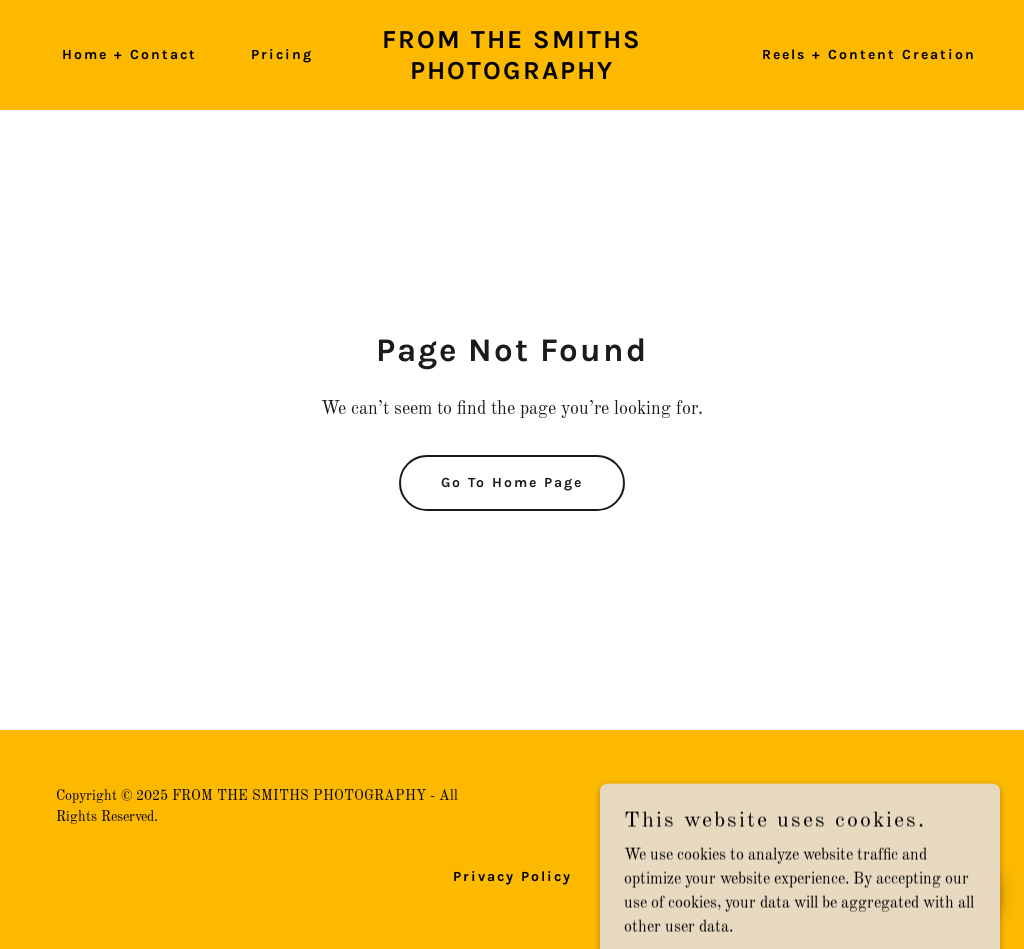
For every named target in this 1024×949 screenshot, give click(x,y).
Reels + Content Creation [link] (869, 54)
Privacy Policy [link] (512, 876)
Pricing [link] (282, 54)
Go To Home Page (512, 482)
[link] (511, 75)
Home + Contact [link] (129, 54)
